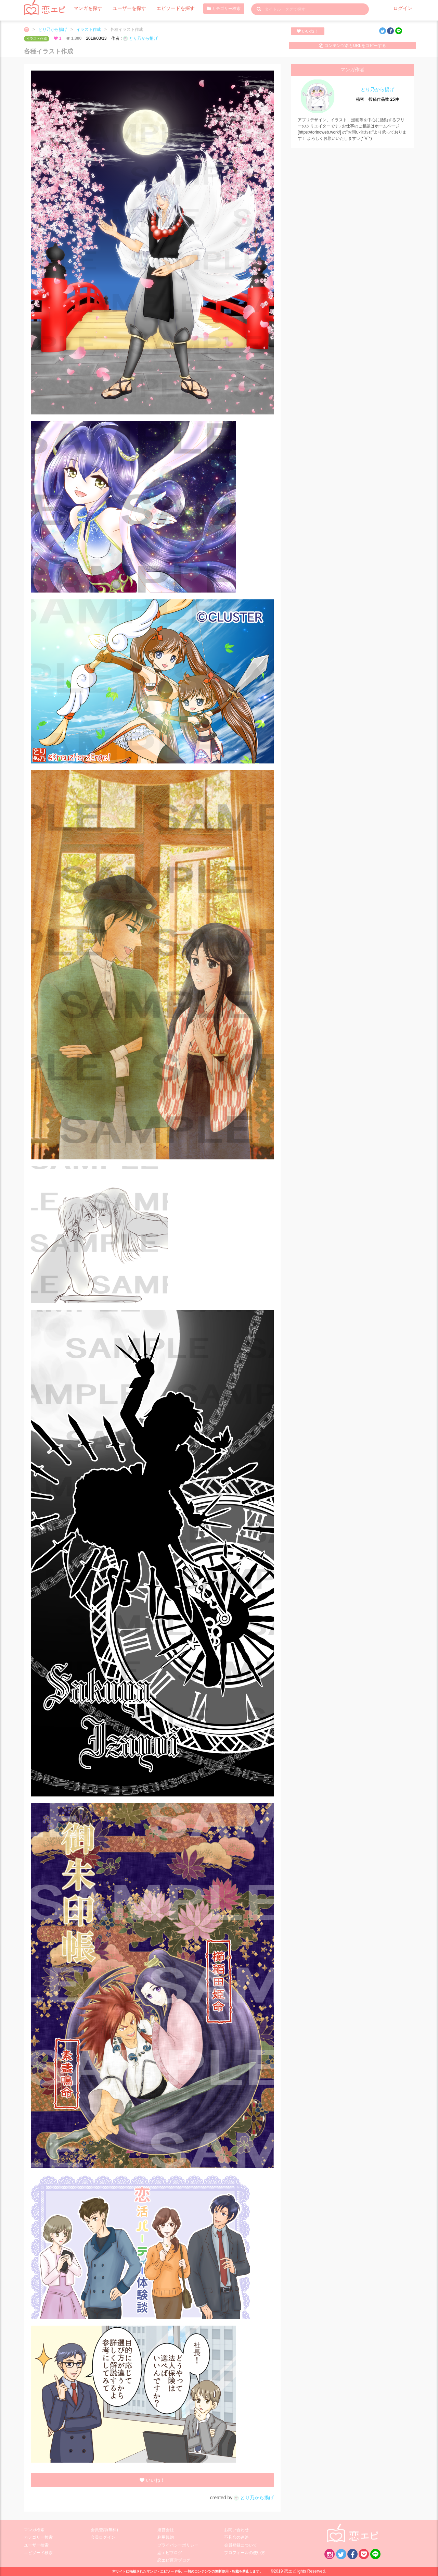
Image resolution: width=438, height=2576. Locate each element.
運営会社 (165, 2529)
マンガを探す (86, 8)
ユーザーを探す (122, 8)
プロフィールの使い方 (244, 2552)
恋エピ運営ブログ (173, 2560)
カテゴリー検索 (209, 8)
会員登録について (240, 2545)
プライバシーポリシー (177, 2545)
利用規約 (165, 2537)
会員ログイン (103, 2537)
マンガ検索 (34, 2529)
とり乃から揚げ (52, 29)
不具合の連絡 (236, 2537)
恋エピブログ (169, 2552)
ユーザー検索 (36, 2545)
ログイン (404, 8)
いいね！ (307, 31)
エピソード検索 (38, 2552)
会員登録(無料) (104, 2529)
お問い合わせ (236, 2529)
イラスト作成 (88, 29)
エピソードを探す (163, 8)
